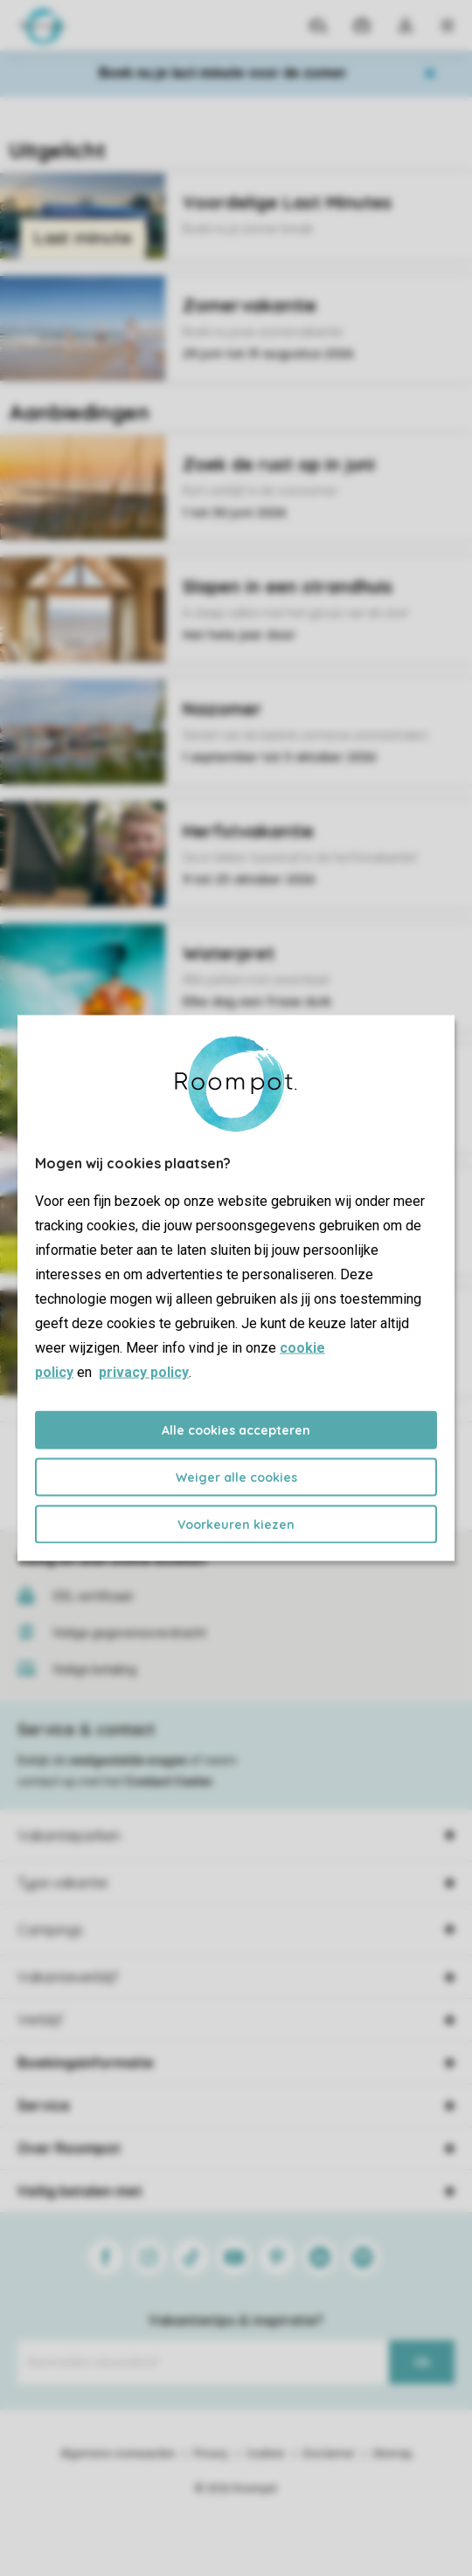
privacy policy (144, 1372)
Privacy (210, 2454)
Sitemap (392, 2454)
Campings (50, 1930)
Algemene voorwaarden (118, 2454)
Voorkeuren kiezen (236, 1525)
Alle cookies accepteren (236, 1430)
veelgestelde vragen (128, 1760)
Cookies (265, 2454)
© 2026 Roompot (236, 2489)
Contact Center (169, 1781)
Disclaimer (328, 2454)
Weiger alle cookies (236, 1477)
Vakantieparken (69, 1835)
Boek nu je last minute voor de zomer (223, 73)
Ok (421, 2362)
